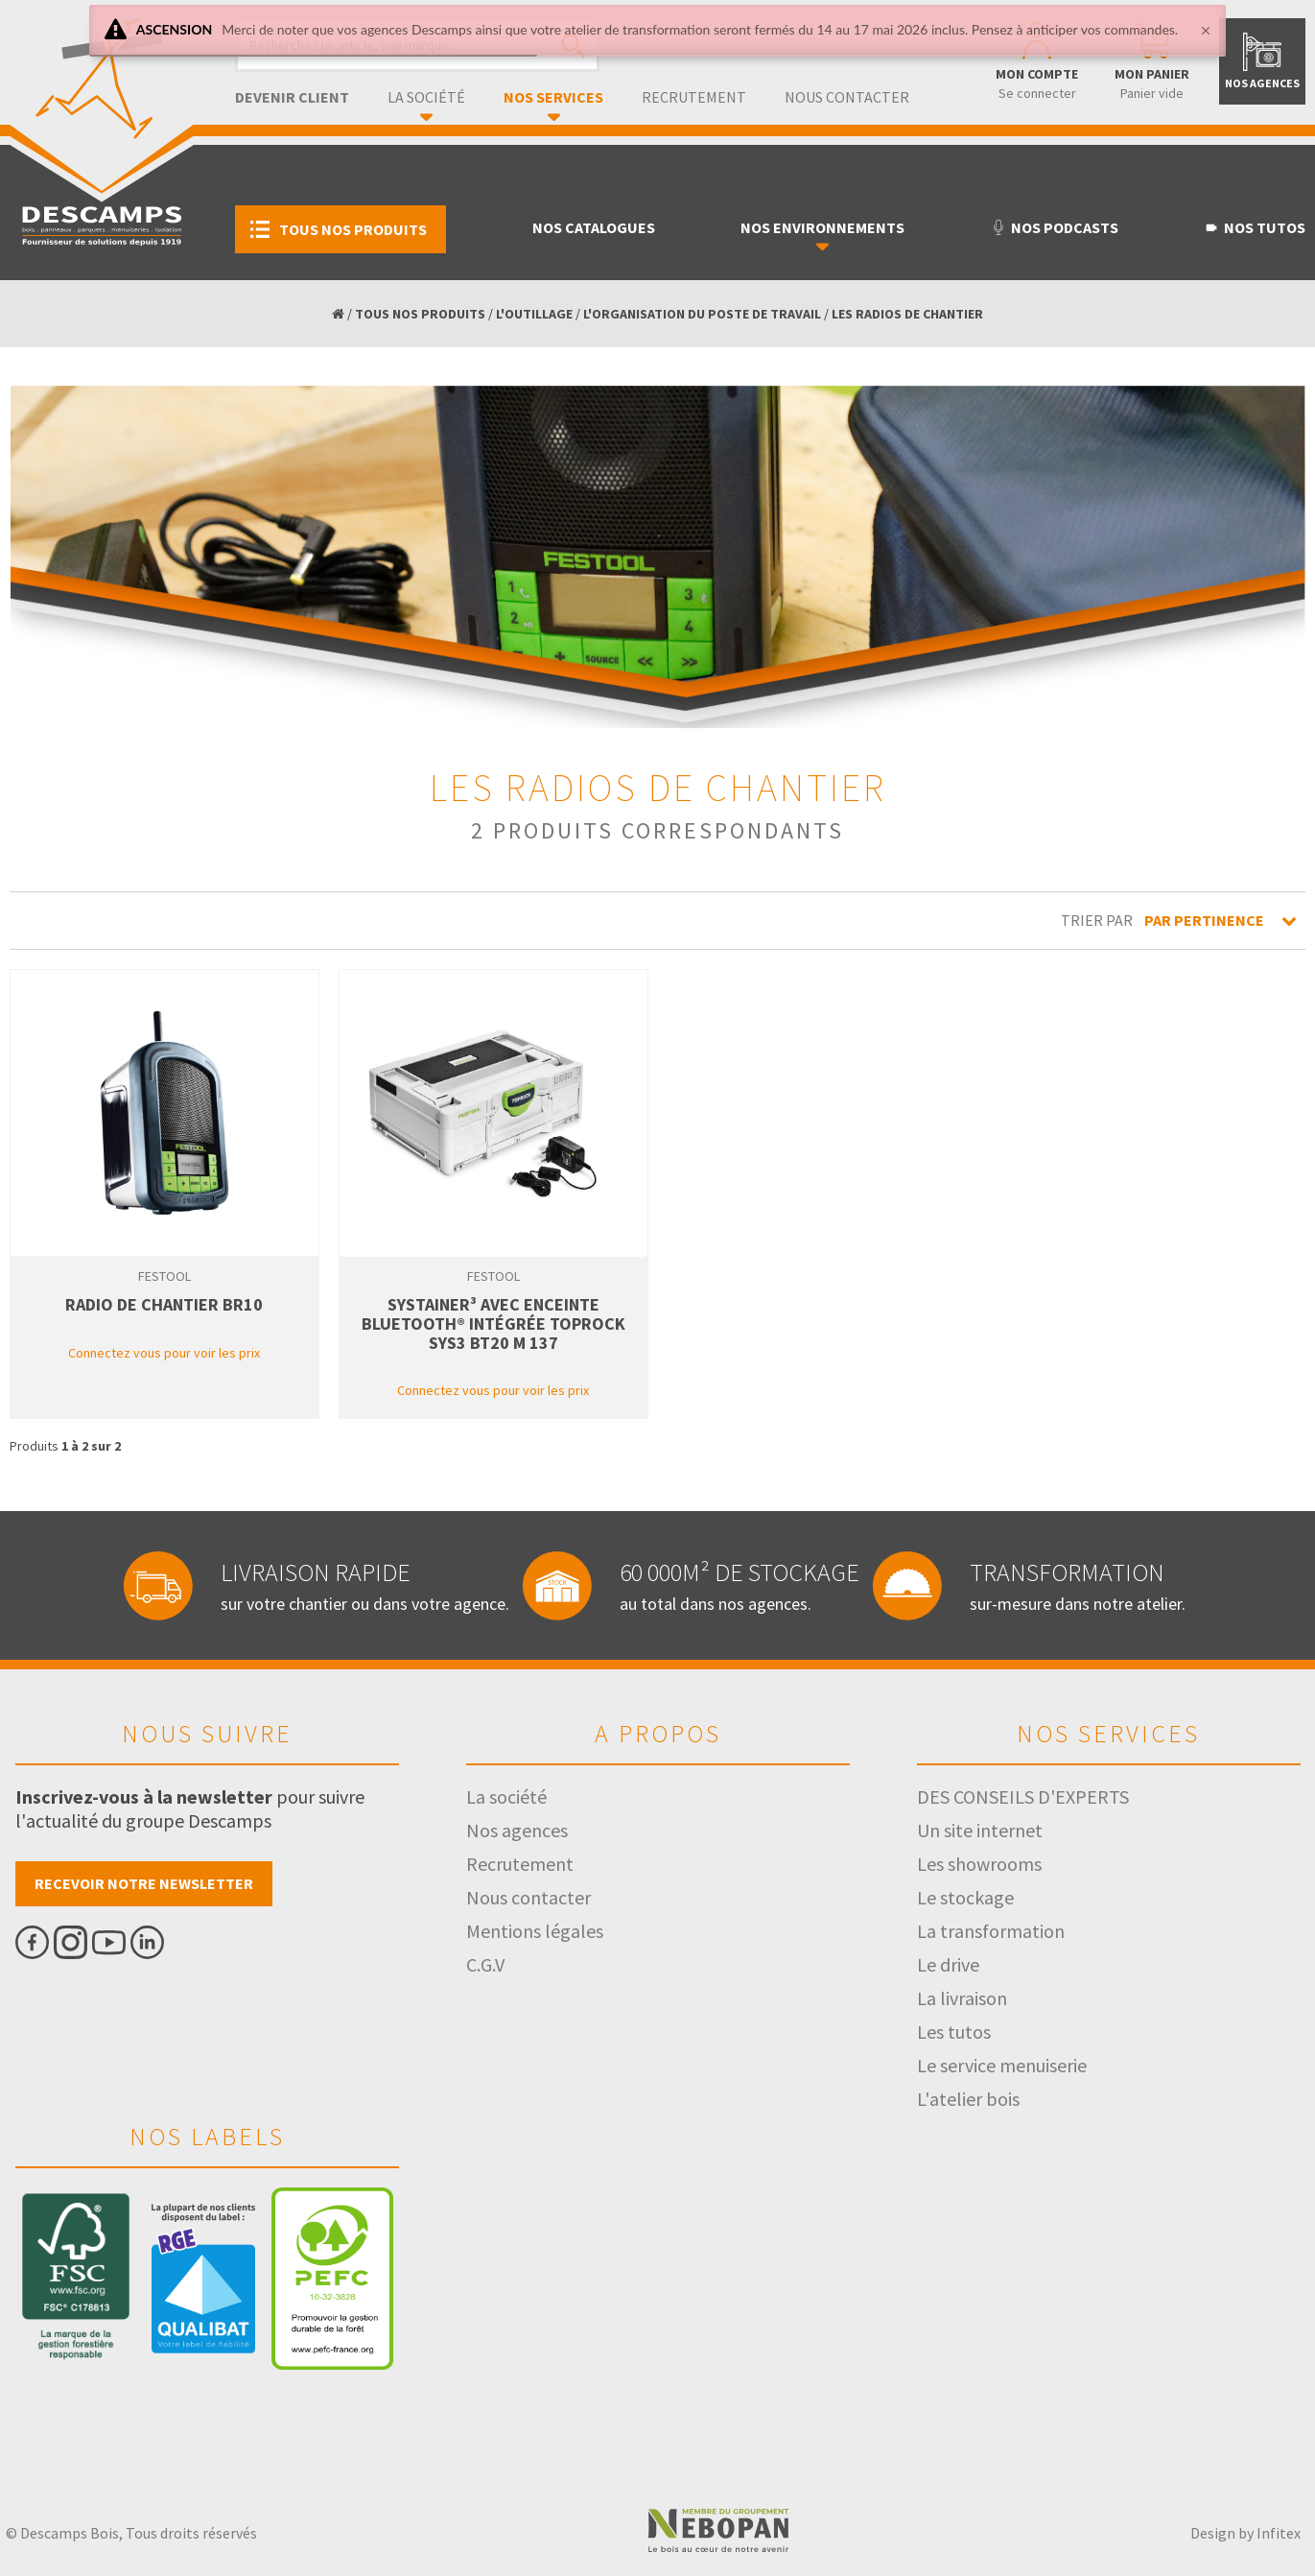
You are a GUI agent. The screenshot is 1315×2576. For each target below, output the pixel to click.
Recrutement (694, 96)
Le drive (948, 1964)
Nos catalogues (593, 227)
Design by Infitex (1245, 2532)
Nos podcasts (1054, 227)
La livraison (962, 1998)
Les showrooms (979, 1864)
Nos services (553, 96)
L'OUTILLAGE (534, 313)
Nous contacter (847, 96)
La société (426, 96)
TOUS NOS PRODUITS (420, 313)
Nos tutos (1254, 227)
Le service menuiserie (1002, 2065)
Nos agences (517, 1830)
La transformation (991, 1931)
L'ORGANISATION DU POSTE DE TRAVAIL (702, 313)
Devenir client (292, 96)
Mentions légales (534, 1931)
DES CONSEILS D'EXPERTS (1023, 1796)
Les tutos (954, 2032)
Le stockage (965, 1897)
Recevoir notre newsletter (144, 1883)
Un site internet (980, 1830)
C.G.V (485, 1964)
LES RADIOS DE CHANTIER (907, 313)
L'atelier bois (968, 2099)
